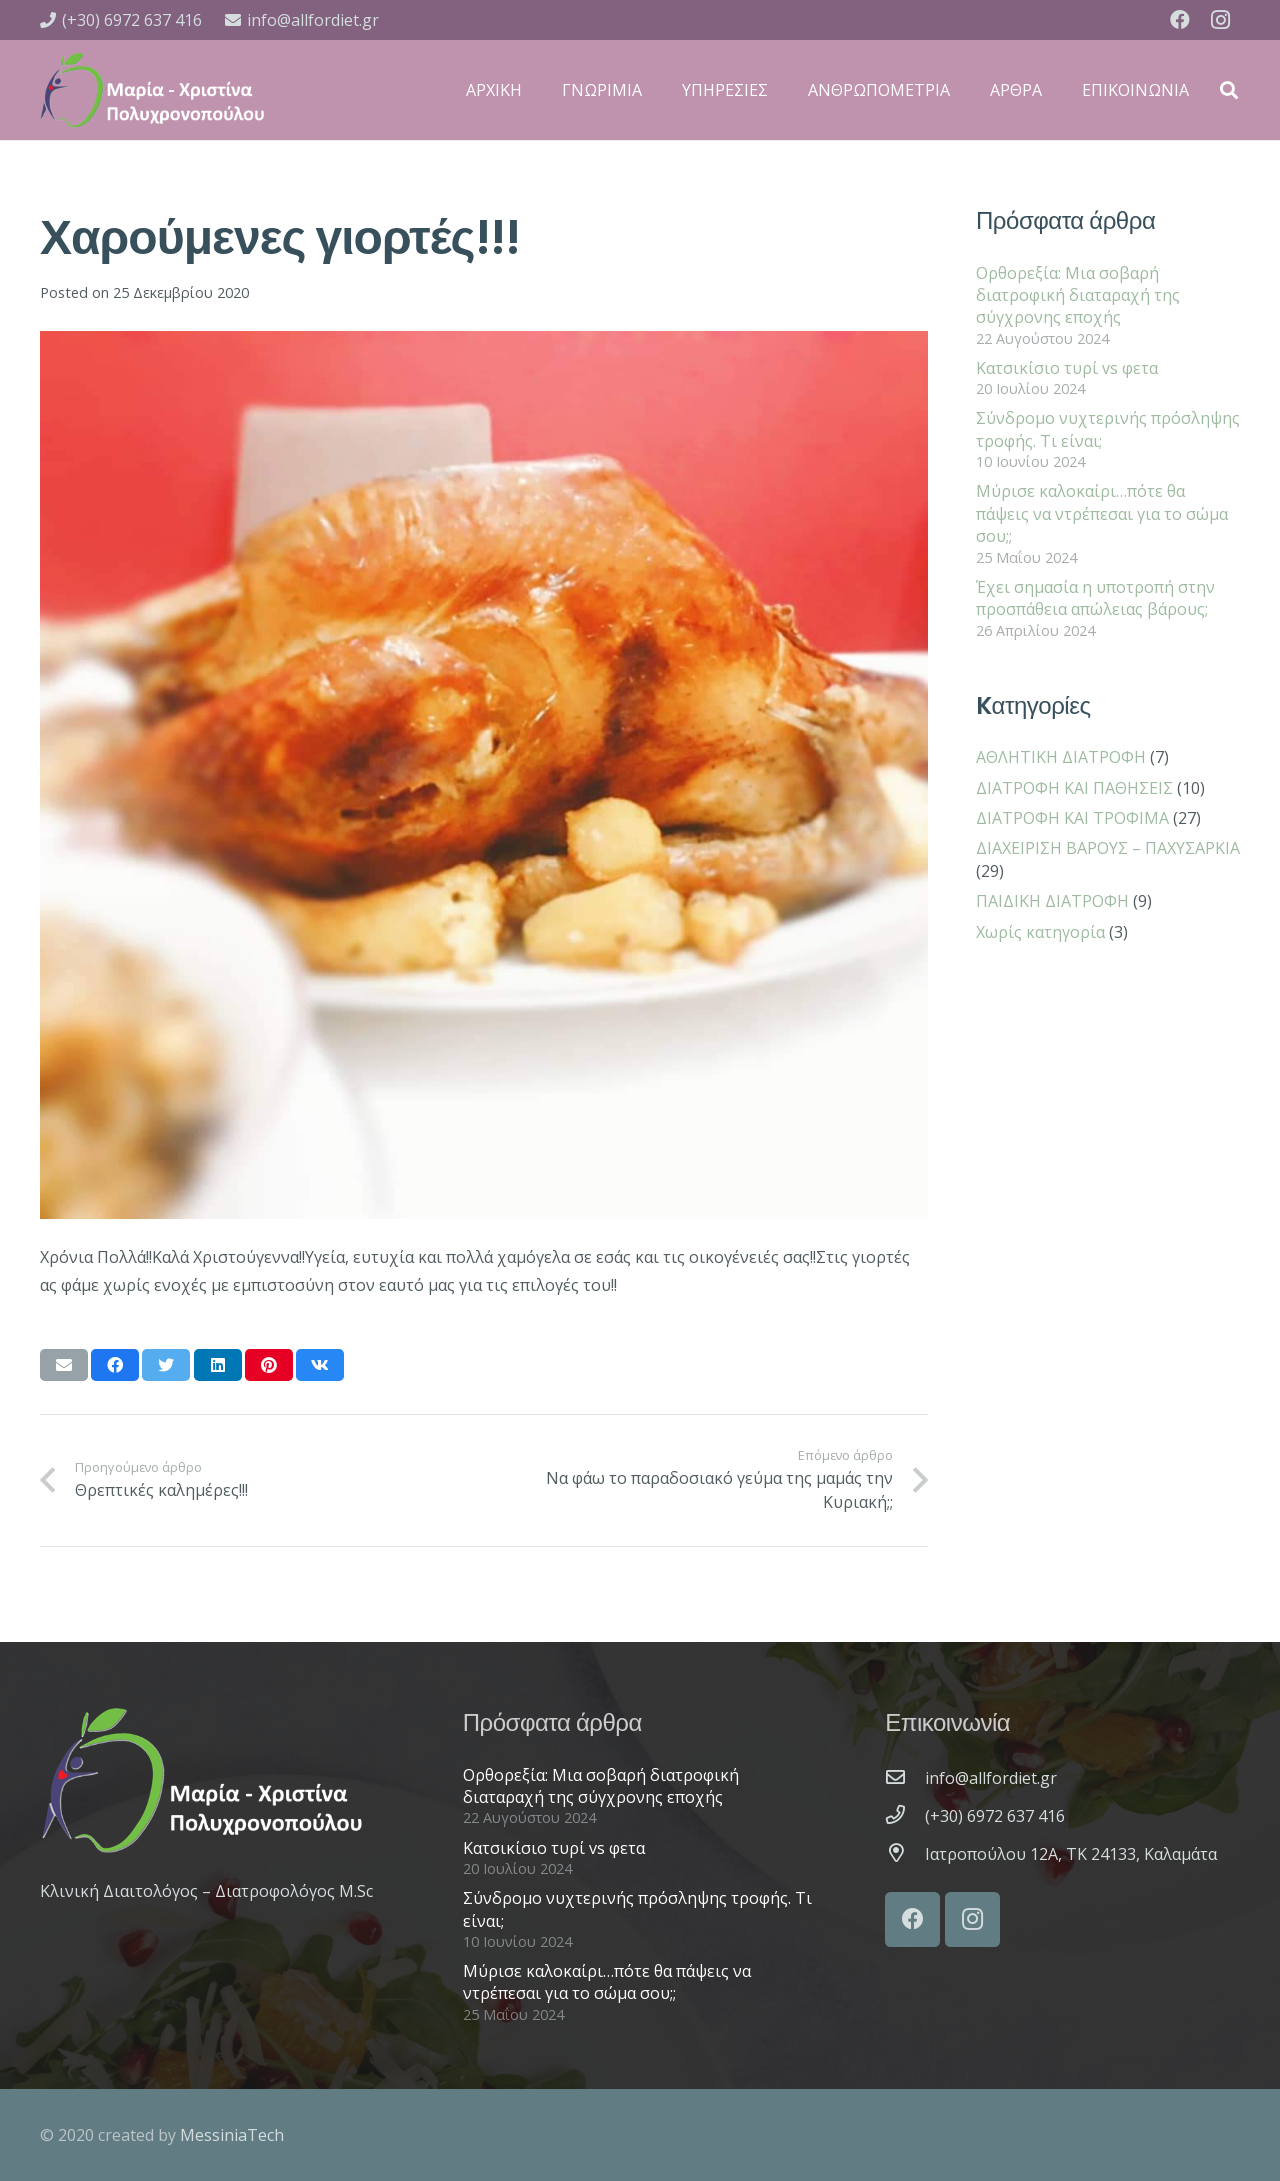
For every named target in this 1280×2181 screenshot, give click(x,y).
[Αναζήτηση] (1229, 90)
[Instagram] (1220, 20)
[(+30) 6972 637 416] (905, 1816)
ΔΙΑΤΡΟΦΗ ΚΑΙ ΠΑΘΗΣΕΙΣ (1074, 788)
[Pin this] (269, 1365)
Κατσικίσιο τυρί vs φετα (1067, 368)
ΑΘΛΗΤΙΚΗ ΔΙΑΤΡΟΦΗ (1061, 757)
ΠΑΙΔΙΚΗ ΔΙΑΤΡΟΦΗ (1052, 901)
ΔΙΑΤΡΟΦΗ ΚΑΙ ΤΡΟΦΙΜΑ (1072, 818)
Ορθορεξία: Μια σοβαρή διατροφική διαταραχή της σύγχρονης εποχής (1078, 295)
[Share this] (115, 1365)
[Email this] (64, 1365)
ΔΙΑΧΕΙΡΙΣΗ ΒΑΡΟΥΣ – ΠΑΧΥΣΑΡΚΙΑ (1108, 848)
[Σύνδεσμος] (152, 90)
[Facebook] (1180, 20)
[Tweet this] (166, 1365)
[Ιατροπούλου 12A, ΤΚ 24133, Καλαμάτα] (905, 1854)
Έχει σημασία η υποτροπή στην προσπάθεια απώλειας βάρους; (1095, 598)
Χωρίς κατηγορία (1040, 932)
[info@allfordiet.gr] (905, 1778)
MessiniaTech (232, 2135)
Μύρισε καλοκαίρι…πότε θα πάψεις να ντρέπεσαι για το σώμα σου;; (1102, 513)
